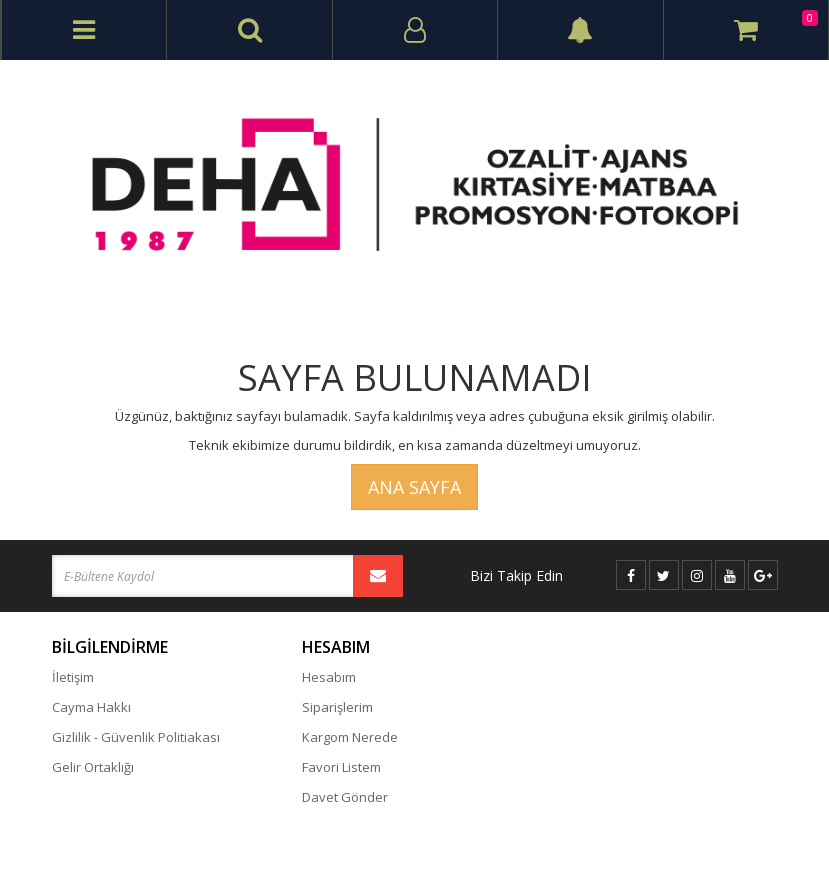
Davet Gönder (345, 797)
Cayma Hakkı (91, 707)
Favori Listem (341, 767)
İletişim (73, 677)
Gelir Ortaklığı (93, 767)
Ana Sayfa (414, 487)
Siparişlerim (337, 707)
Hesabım (329, 677)
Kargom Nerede (350, 737)
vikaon (759, 856)
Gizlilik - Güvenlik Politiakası (136, 737)
